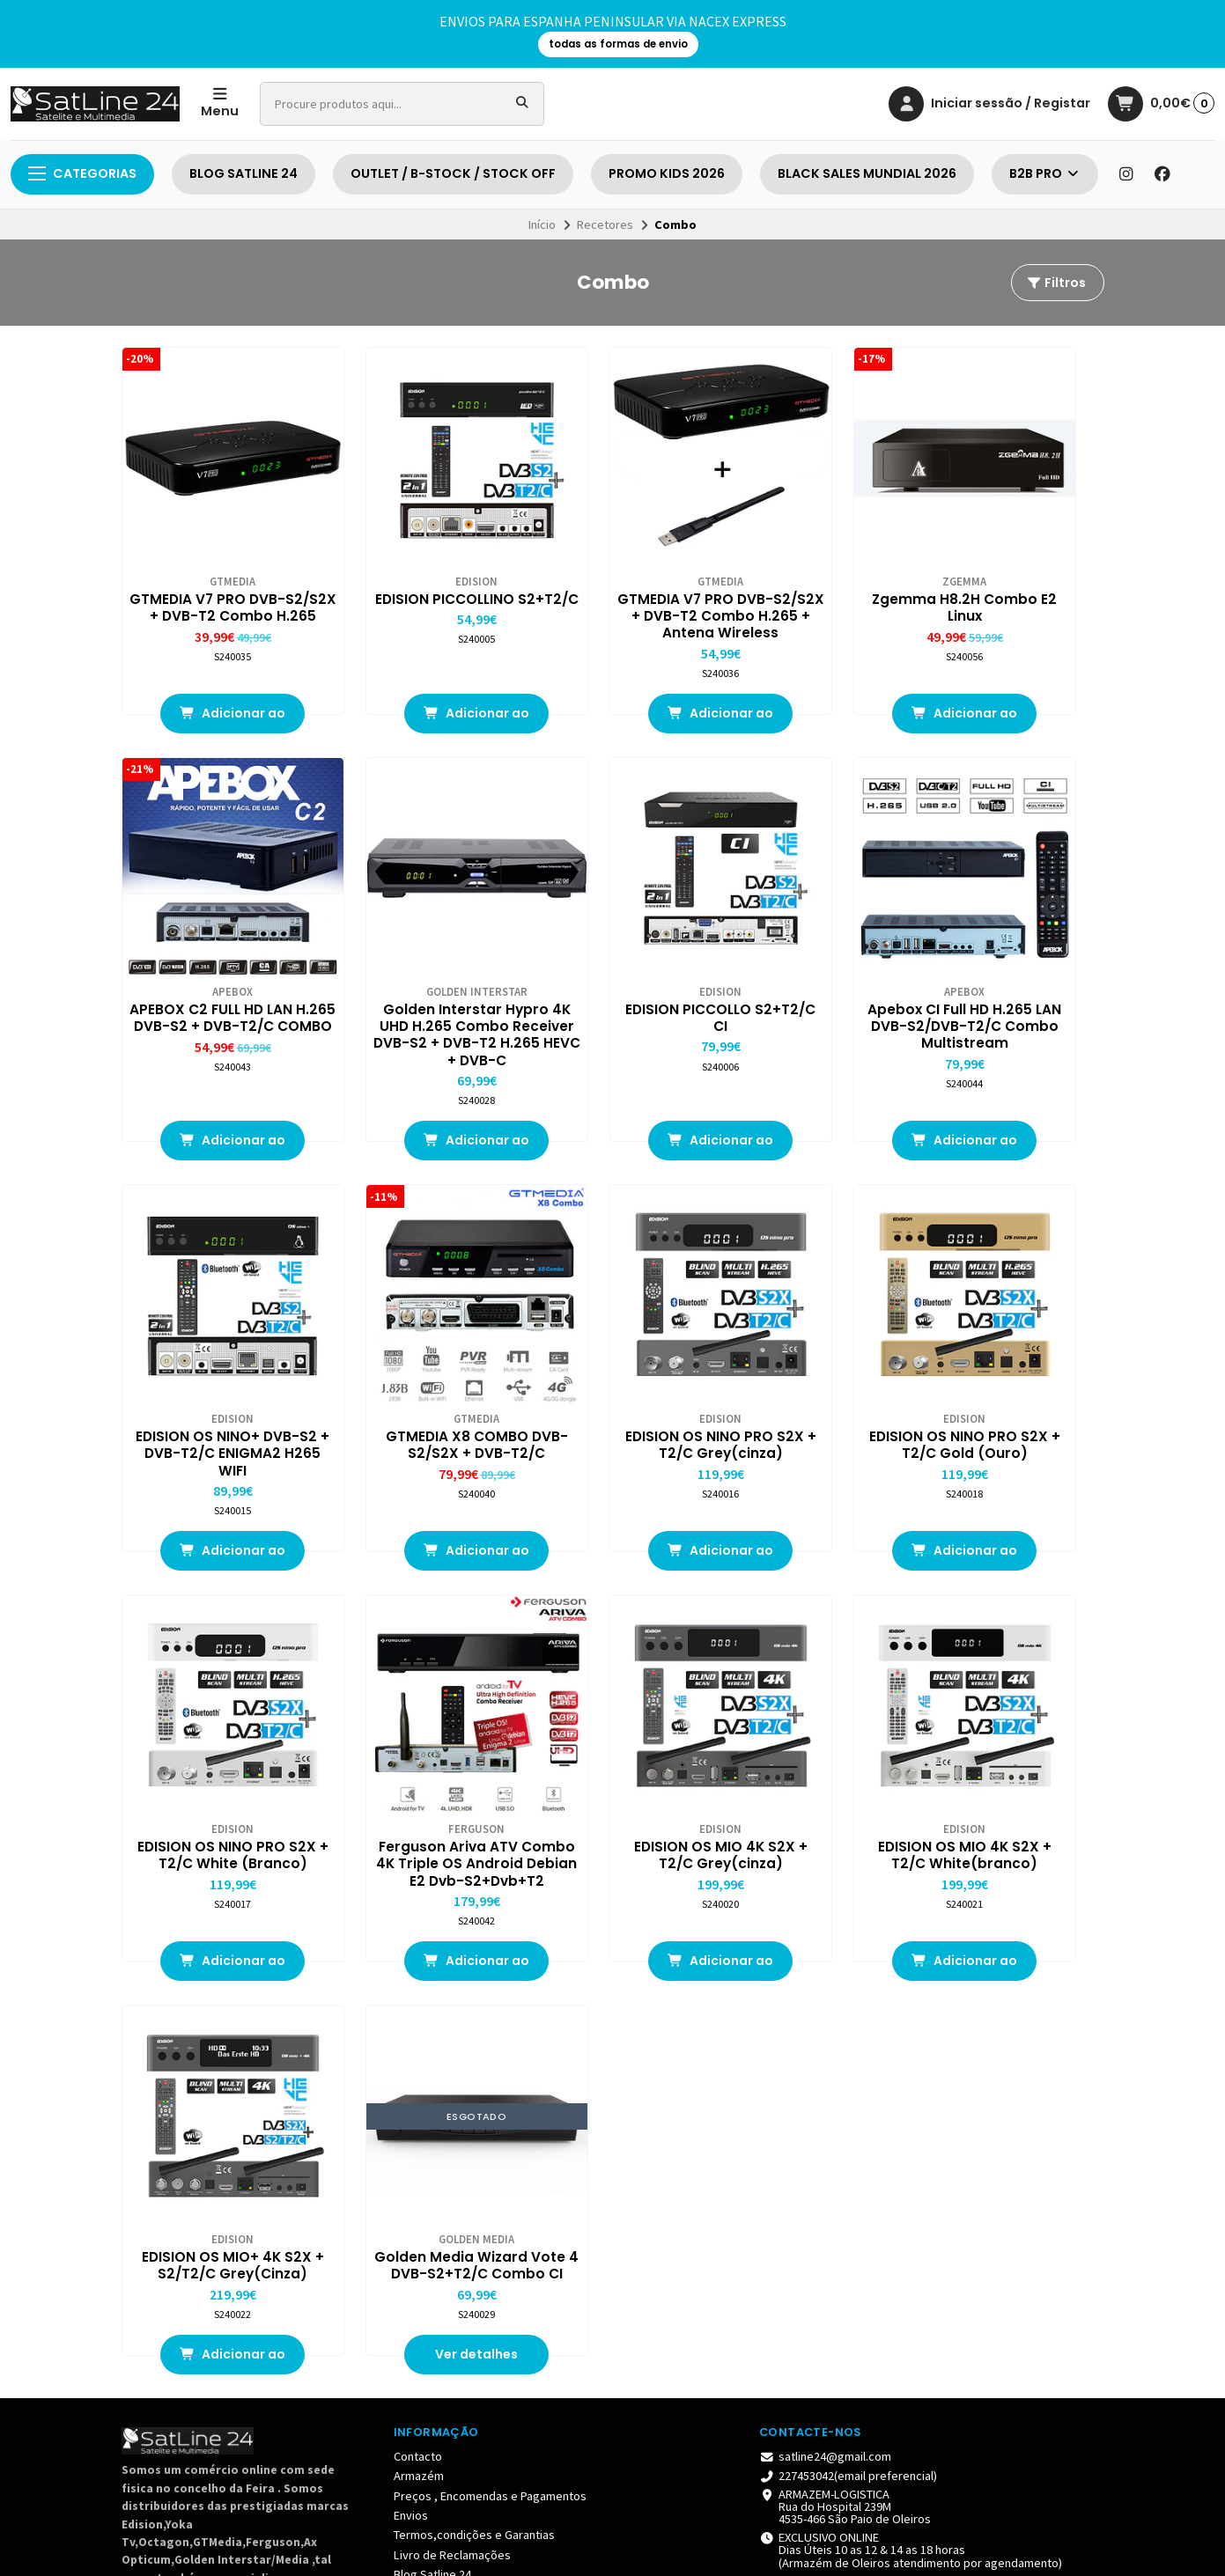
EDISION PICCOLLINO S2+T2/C (411, 565)
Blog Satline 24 (432, 2070)
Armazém (419, 1971)
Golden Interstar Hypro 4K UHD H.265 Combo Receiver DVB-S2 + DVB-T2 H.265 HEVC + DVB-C (210, 978)
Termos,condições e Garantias (474, 2030)
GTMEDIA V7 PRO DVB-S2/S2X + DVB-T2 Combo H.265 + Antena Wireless (613, 583)
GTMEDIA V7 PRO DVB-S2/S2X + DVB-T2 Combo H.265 (211, 574)
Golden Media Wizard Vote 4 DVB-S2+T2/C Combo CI (612, 1751)
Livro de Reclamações (452, 2050)
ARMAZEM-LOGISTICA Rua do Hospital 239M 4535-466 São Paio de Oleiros (845, 2001)
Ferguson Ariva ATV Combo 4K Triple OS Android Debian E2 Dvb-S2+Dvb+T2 (813, 1373)
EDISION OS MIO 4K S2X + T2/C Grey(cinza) (1014, 1355)
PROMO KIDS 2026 (667, 173)
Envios (411, 2011)
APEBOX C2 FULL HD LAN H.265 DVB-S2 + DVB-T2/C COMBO (1014, 574)
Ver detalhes (613, 1849)
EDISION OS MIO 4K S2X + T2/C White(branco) (210, 1742)
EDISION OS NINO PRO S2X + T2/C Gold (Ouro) (411, 1364)
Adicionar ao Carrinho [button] (211, 695)
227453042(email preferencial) (848, 1971)
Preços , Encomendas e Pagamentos (490, 1990)
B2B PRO (1045, 173)
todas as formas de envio (618, 44)
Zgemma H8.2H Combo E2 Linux (813, 565)
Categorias (82, 173)
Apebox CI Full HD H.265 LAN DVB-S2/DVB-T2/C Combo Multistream (612, 969)
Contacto (418, 1952)
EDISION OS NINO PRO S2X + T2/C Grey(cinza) (211, 1364)
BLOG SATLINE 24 (243, 173)
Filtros (1056, 282)
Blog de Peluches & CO (454, 2089)
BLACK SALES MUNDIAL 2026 (867, 173)
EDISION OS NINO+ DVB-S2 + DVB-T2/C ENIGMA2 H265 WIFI (813, 960)
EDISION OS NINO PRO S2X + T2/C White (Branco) (612, 1364)
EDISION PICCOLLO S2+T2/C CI (412, 951)
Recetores (605, 224)
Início (542, 224)
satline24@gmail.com (825, 1952)
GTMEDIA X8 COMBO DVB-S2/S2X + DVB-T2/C (1014, 960)
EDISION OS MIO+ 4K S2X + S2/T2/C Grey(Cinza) (412, 1751)
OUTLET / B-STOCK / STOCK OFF (453, 173)
